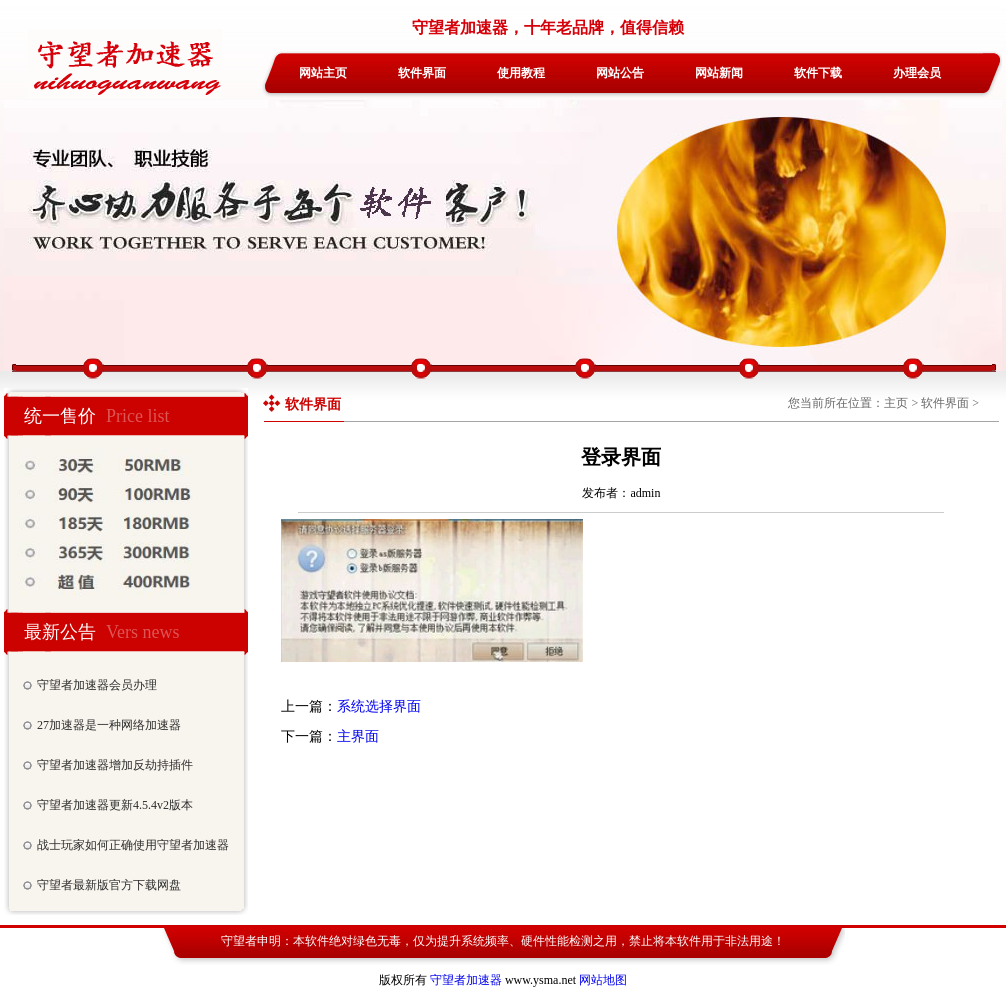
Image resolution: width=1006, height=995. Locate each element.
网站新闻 (719, 73)
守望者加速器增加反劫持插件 (115, 765)
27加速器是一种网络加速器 (109, 725)
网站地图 (603, 980)
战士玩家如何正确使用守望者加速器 (133, 845)
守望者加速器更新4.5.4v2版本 (115, 805)
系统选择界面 (379, 706)
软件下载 (818, 73)
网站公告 (620, 73)
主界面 (358, 736)
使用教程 (521, 73)
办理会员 (917, 73)
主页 (896, 403)
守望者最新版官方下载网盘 (109, 885)
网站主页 (323, 73)
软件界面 (422, 73)
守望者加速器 (466, 980)
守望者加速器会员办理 (97, 685)
